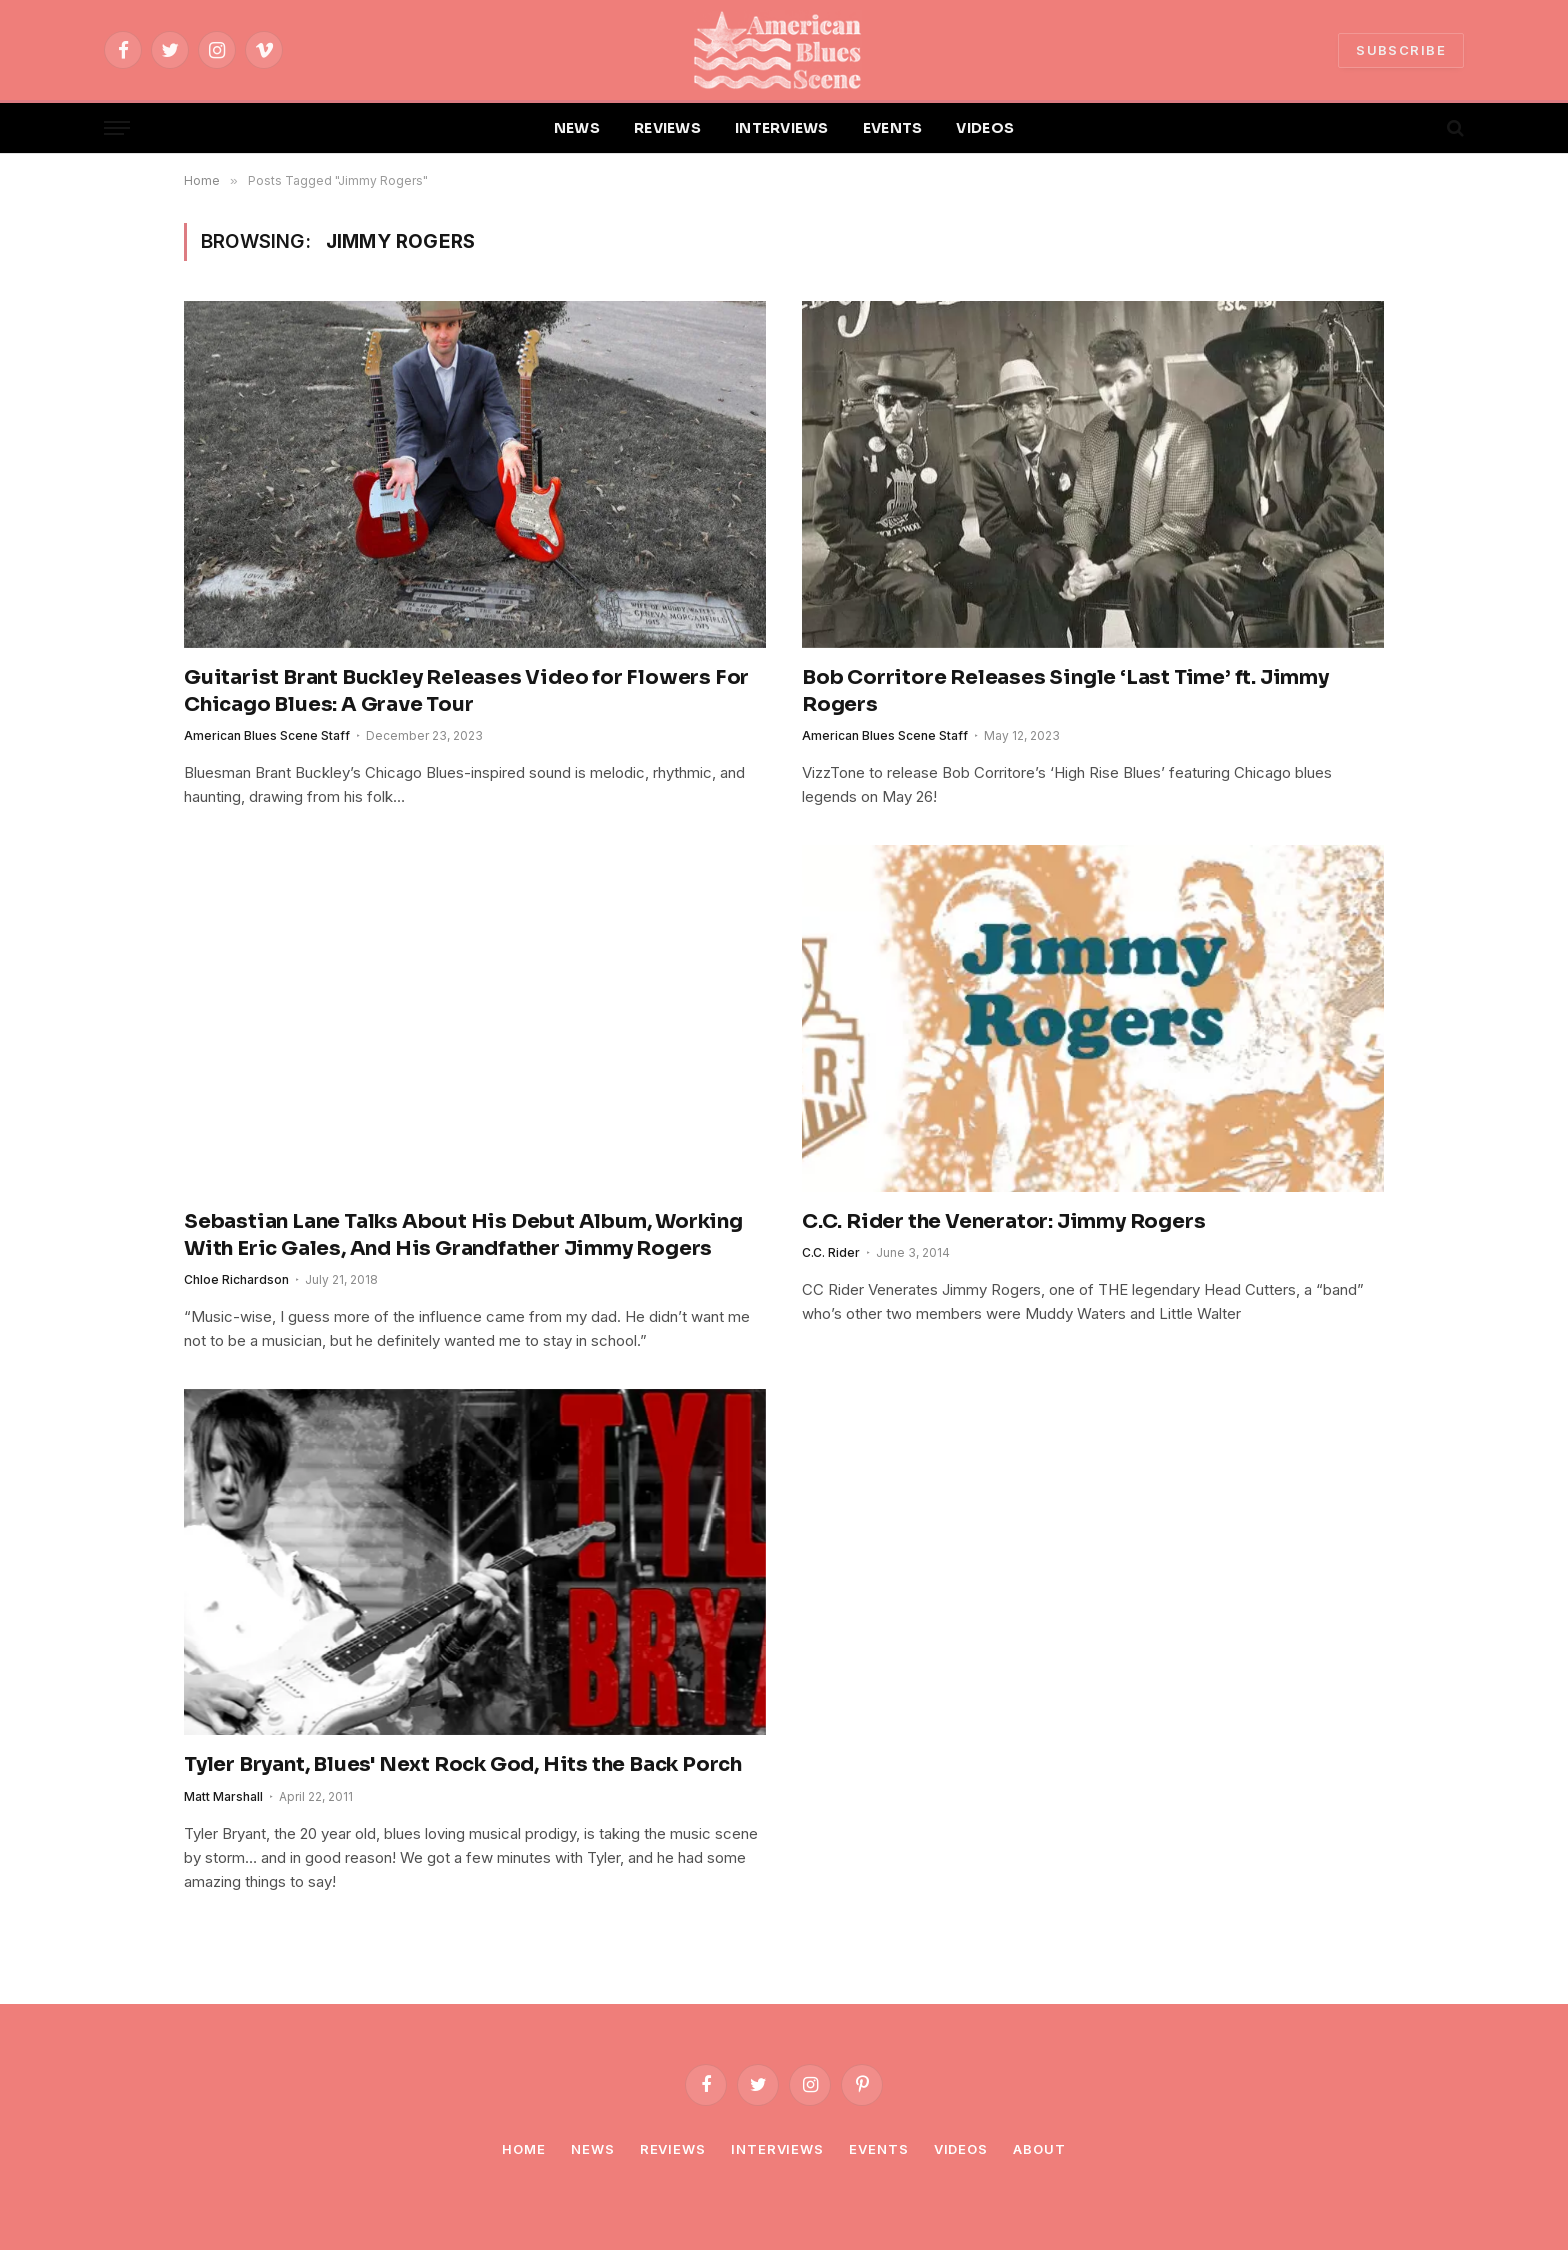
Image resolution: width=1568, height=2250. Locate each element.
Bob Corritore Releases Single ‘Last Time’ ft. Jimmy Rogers (1065, 691)
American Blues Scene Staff (267, 735)
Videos (961, 2149)
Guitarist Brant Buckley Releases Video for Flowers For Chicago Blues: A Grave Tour (466, 691)
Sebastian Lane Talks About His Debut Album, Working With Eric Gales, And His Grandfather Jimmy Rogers (463, 1235)
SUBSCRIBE (1401, 50)
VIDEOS (985, 128)
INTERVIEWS (782, 128)
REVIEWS (667, 128)
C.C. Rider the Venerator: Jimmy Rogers (1003, 1221)
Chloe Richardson (236, 1279)
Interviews (777, 2149)
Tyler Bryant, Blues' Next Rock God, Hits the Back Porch (463, 1764)
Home (524, 2149)
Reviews (673, 2149)
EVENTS (893, 128)
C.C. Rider (831, 1252)
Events (878, 2149)
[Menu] (117, 128)
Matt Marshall (223, 1796)
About (1039, 2149)
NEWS (577, 128)
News (593, 2149)
